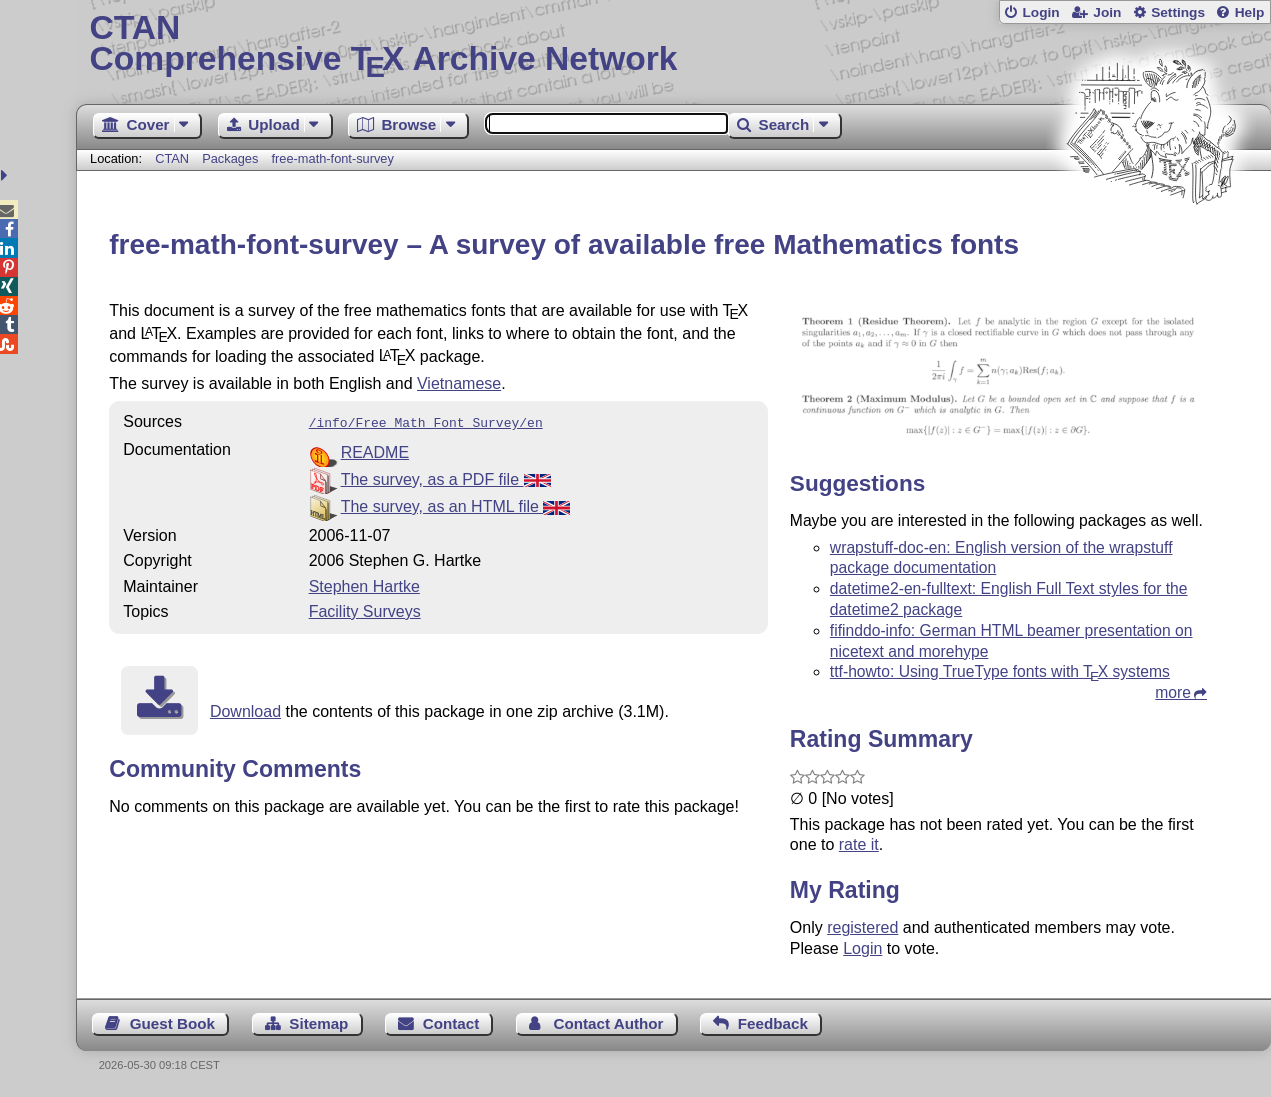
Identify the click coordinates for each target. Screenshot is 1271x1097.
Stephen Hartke (364, 584)
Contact (451, 1023)
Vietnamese (459, 383)
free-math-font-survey (333, 158)
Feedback (773, 1023)
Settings (1178, 12)
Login (1040, 12)
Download (245, 709)
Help (1250, 12)
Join (1107, 12)
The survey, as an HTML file (456, 504)
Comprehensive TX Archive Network (674, 45)
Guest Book (172, 1023)
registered (862, 927)
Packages (232, 158)
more (1173, 692)
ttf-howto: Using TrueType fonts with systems (1000, 671)
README (375, 450)
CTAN (172, 158)
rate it (859, 844)
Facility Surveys (365, 609)
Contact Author (609, 1023)
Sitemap (318, 1023)
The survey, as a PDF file (446, 477)
